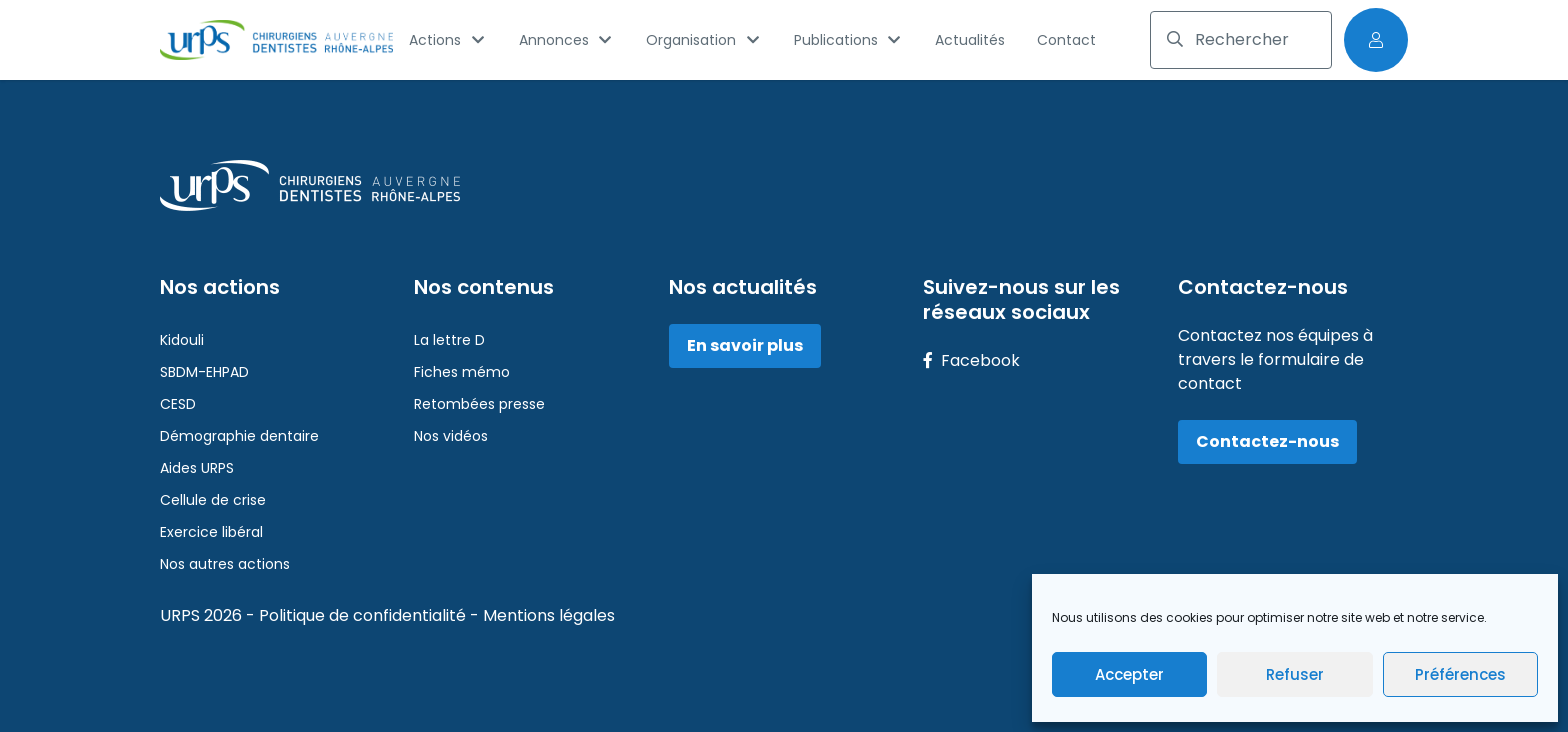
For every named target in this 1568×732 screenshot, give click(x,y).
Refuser (1295, 674)
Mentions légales (549, 615)
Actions (448, 40)
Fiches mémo (462, 372)
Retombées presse (479, 404)
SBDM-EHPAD (204, 372)
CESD (178, 404)
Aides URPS (197, 468)
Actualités (970, 40)
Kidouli (182, 340)
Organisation (704, 40)
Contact (1066, 40)
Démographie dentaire (239, 436)
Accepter (1129, 674)
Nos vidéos (451, 436)
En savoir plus (745, 345)
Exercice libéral (211, 532)
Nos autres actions (225, 564)
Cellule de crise (213, 500)
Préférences (1460, 674)
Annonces (567, 40)
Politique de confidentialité (364, 615)
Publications (849, 40)
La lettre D (449, 340)
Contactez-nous (1267, 441)
